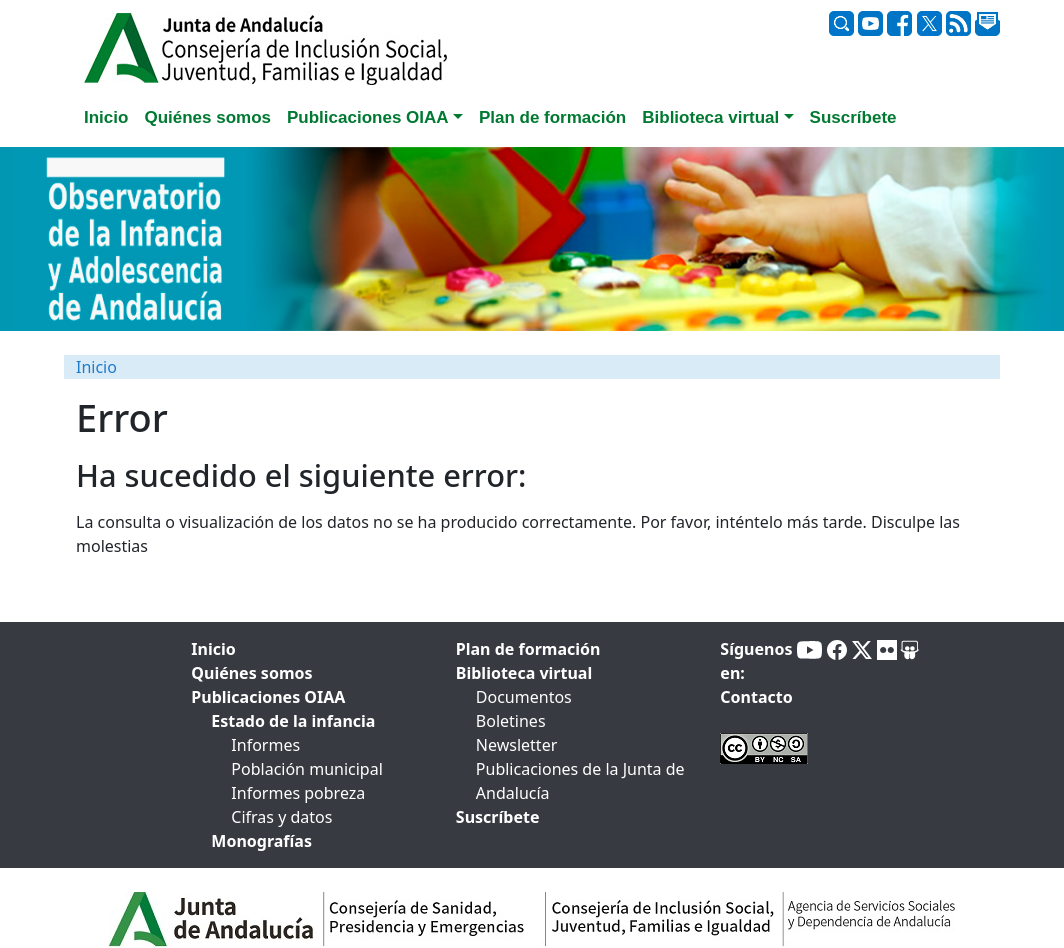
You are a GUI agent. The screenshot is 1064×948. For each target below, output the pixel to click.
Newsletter (516, 745)
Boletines (511, 721)
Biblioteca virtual (524, 673)
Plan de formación (528, 649)
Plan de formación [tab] (552, 117)
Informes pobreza (298, 793)
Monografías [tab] (261, 841)
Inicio (96, 367)
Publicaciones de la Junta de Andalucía (580, 781)
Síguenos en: (756, 661)
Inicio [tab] (106, 117)
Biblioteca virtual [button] (710, 117)
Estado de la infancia (293, 721)
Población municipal (306, 769)
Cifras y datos (281, 817)
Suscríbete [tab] (853, 117)
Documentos (524, 697)
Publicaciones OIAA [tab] (268, 697)
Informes (265, 745)
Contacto (756, 697)
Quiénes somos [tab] (207, 117)
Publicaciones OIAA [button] (368, 117)
